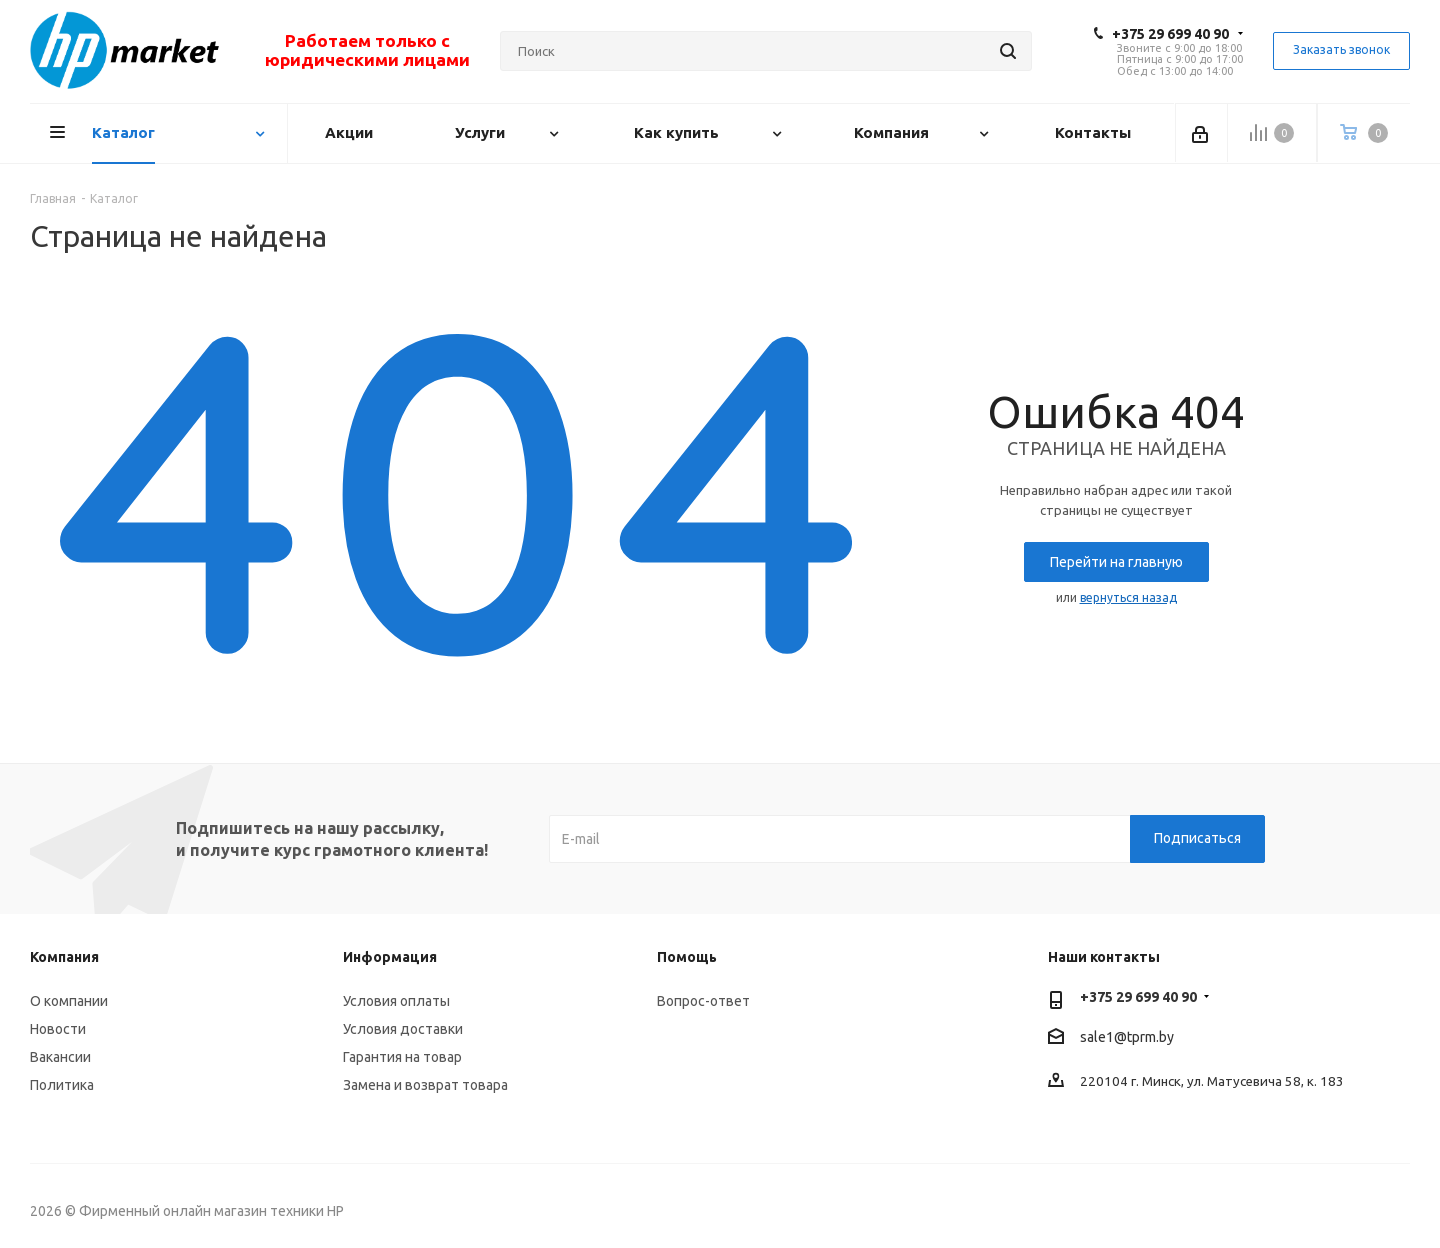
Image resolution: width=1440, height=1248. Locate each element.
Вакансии (60, 1057)
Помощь (687, 957)
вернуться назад (1128, 597)
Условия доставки (403, 1029)
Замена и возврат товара (425, 1085)
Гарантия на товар (402, 1057)
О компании (69, 1001)
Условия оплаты (396, 1001)
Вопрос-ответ (703, 1001)
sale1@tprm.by (1127, 1037)
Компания (64, 957)
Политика (62, 1085)
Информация (390, 957)
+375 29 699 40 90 (1170, 34)
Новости (58, 1029)
